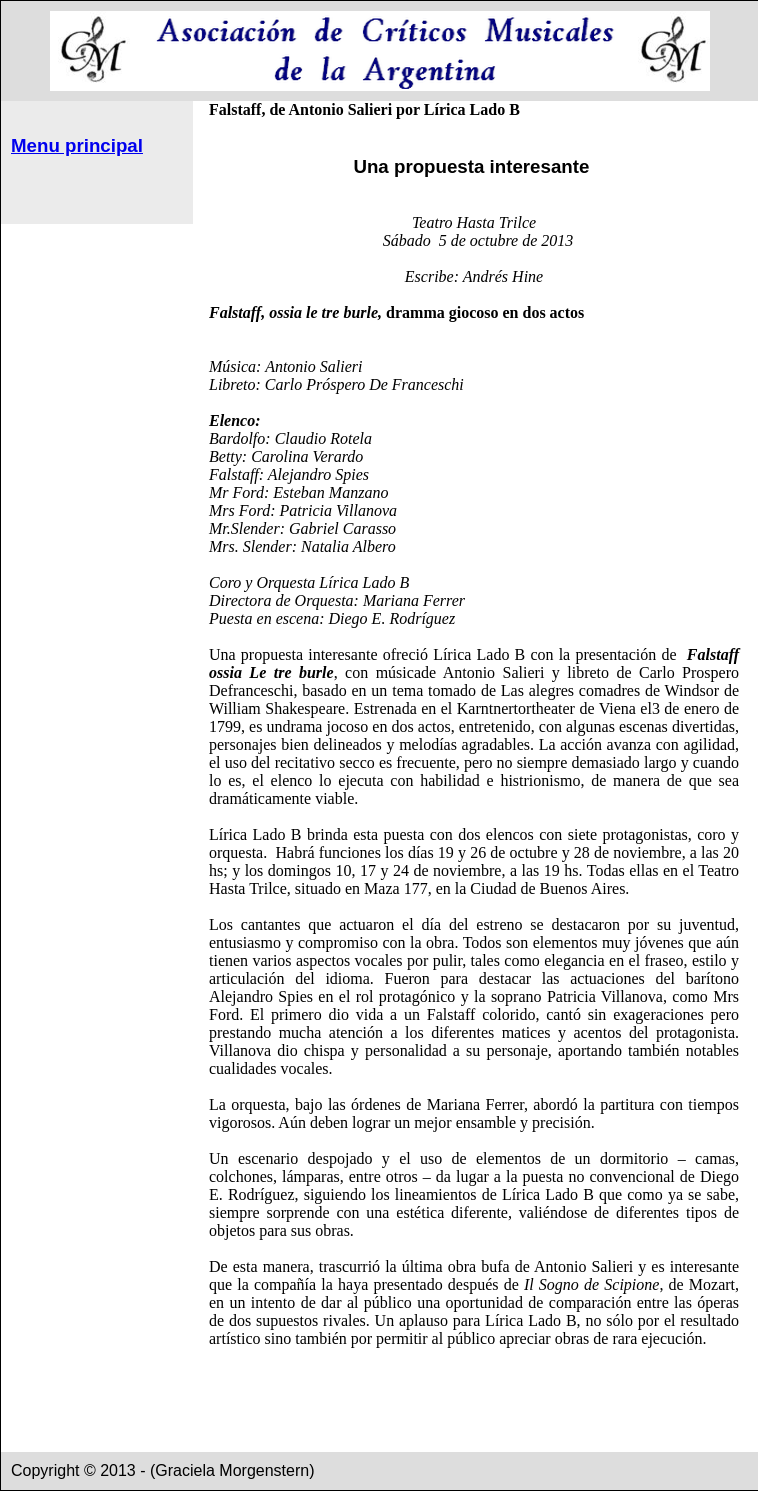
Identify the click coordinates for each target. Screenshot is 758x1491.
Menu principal (77, 145)
